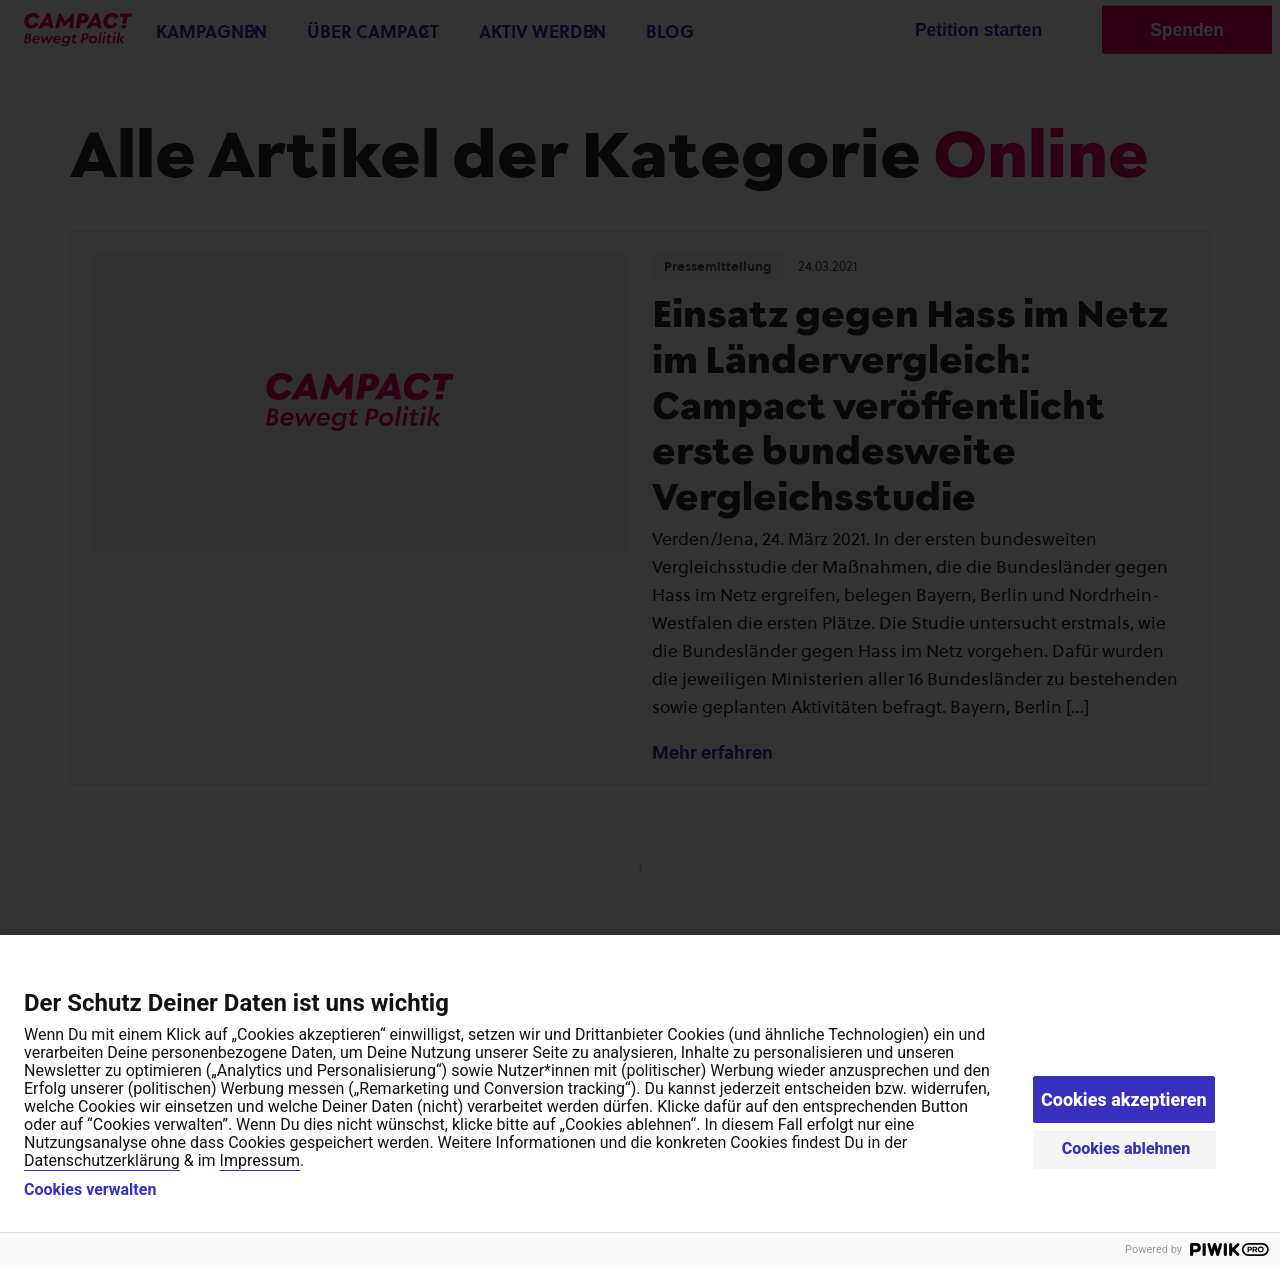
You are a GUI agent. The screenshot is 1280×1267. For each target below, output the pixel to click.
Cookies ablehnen (1126, 1148)
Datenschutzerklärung (102, 1160)
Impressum (260, 1160)
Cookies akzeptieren (1124, 1099)
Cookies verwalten (90, 1190)
